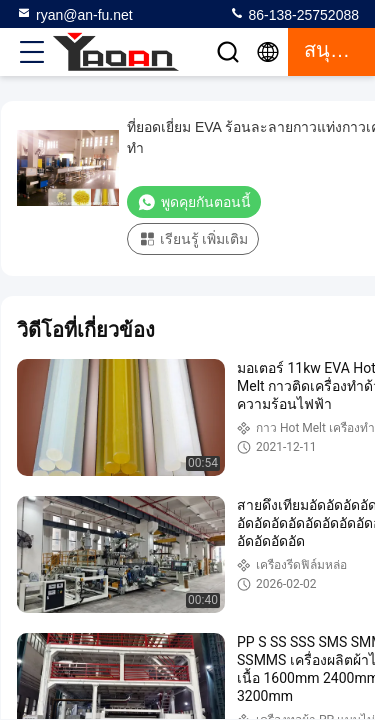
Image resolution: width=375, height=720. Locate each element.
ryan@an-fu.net (74, 14)
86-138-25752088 (294, 14)
